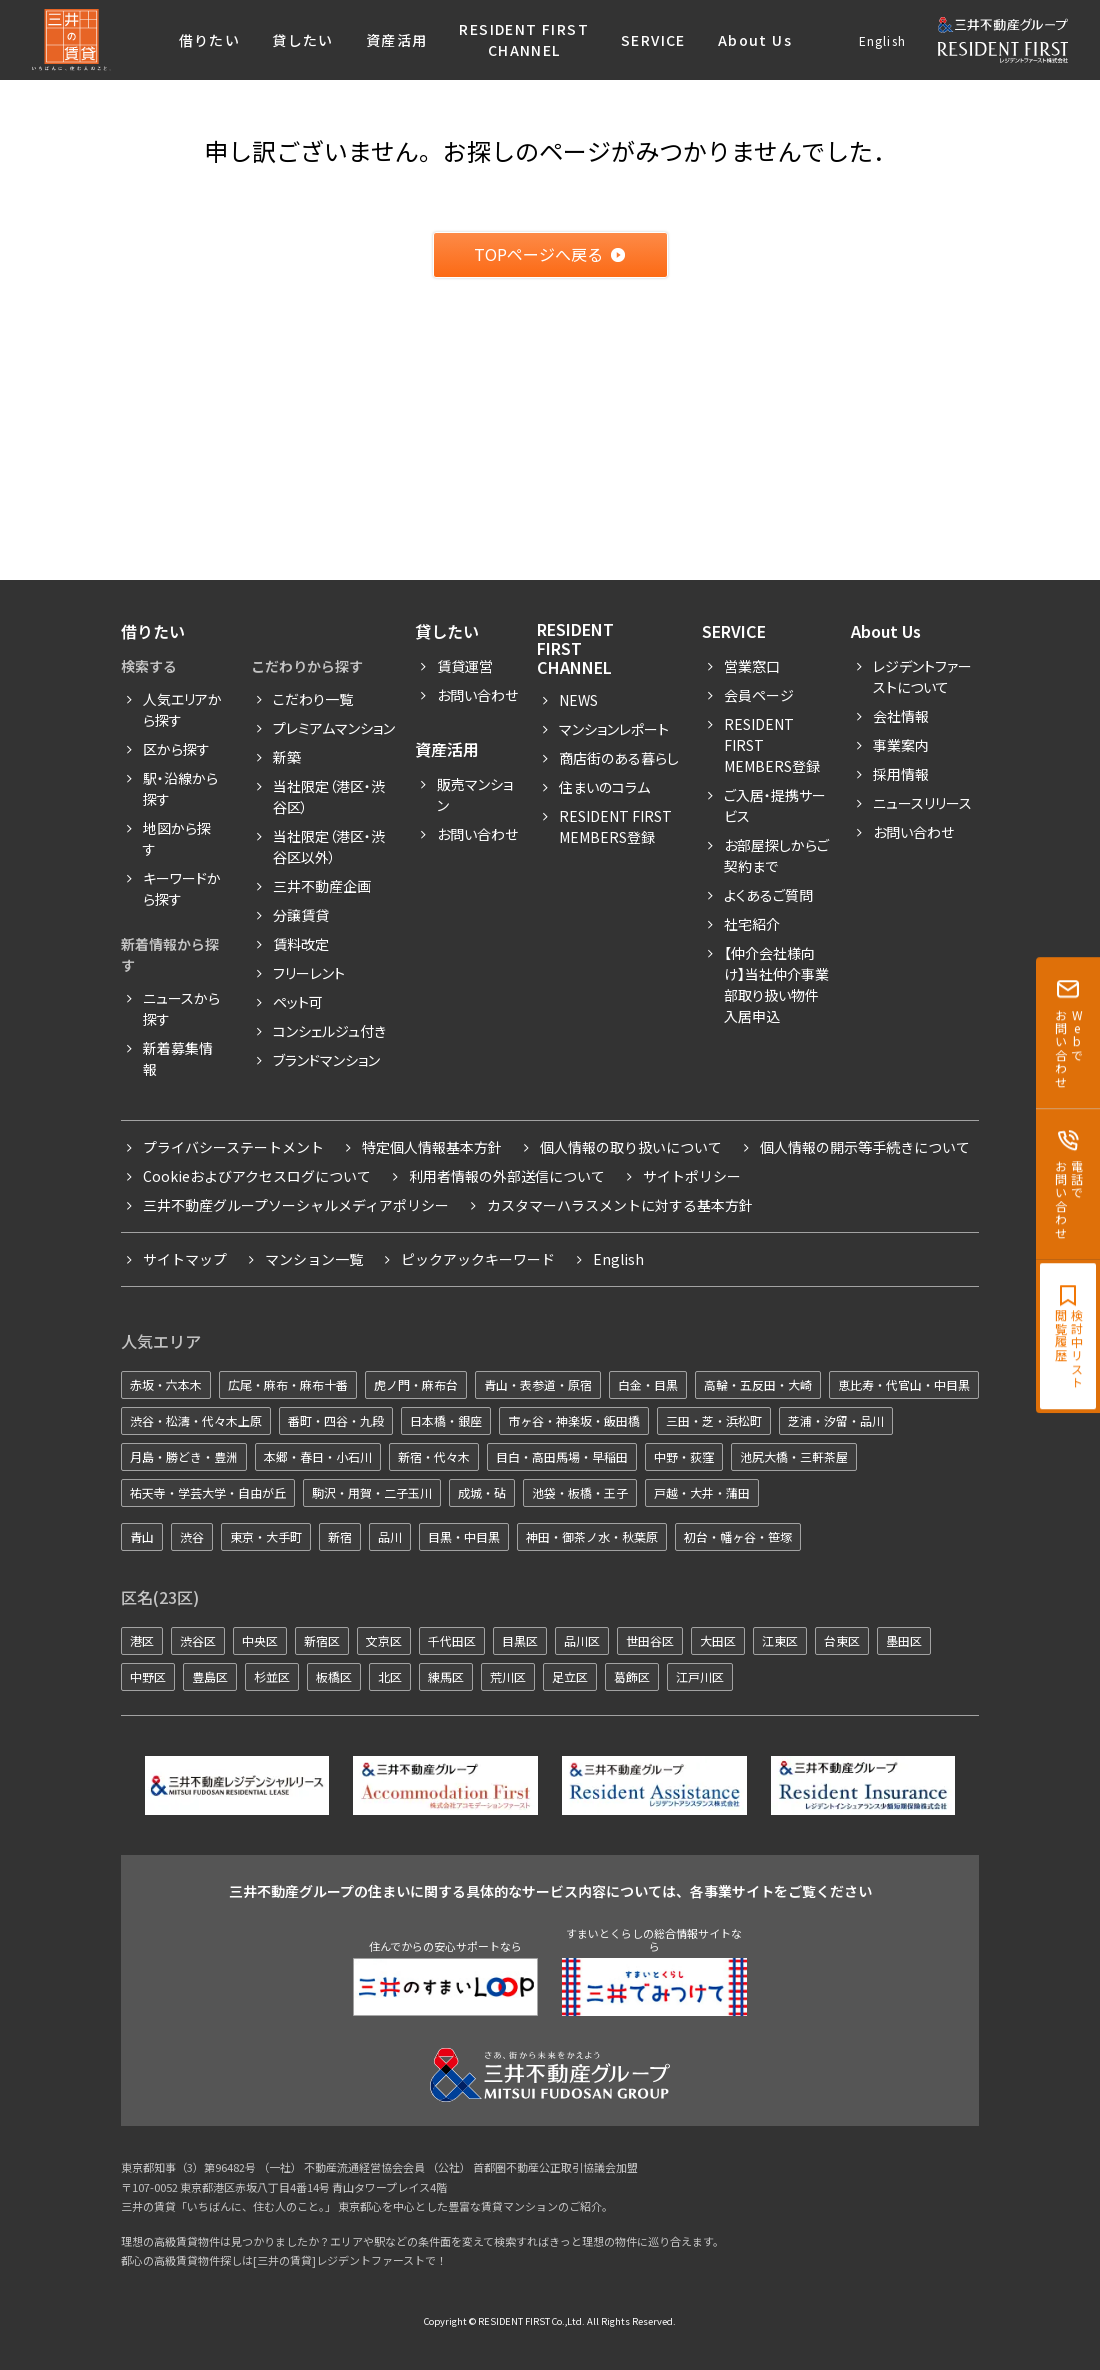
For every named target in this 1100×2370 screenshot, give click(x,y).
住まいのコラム (604, 787)
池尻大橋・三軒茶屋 (794, 1456)
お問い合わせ (477, 695)
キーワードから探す (182, 888)
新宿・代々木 (434, 1456)
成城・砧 (482, 1492)
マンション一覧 (314, 1259)
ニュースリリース (922, 803)
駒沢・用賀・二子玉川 (372, 1492)
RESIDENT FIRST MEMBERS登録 (772, 745)
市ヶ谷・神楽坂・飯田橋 (574, 1420)
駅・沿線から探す (180, 788)
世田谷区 (650, 1640)
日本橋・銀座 (446, 1420)
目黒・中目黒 (464, 1536)
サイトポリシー (692, 1176)
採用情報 (901, 774)
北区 (390, 1676)
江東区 (780, 1640)
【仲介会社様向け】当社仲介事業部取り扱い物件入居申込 (776, 984)
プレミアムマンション (334, 728)
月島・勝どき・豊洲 (184, 1456)
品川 (390, 1536)
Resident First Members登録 (615, 826)
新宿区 (322, 1640)
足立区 (570, 1676)
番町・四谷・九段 (336, 1420)
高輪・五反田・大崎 (758, 1384)
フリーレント (309, 973)
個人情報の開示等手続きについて (865, 1147)
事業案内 (901, 745)
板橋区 (334, 1676)
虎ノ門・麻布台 (416, 1384)
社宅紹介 (752, 924)
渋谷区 (198, 1640)
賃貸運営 (465, 666)
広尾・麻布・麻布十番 (288, 1384)
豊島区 (210, 1676)
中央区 (260, 1640)
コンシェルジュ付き (329, 1031)
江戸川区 (700, 1676)
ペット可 (298, 1002)
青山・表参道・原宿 (538, 1384)
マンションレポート (614, 729)
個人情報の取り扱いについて (631, 1147)
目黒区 (520, 1640)
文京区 (384, 1640)
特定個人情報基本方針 (432, 1147)
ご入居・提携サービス (775, 805)
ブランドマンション (326, 1060)
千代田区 (452, 1640)
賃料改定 (301, 944)
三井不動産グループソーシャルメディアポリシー (296, 1205)
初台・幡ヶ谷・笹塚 (738, 1536)
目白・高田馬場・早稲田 (562, 1456)
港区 (142, 1640)
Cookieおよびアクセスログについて (257, 1176)
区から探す (176, 749)
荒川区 (508, 1676)
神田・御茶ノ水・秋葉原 (592, 1536)
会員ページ (759, 695)
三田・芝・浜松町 (714, 1420)
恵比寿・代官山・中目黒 (904, 1384)
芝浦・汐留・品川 (836, 1420)
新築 (287, 757)
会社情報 (901, 716)
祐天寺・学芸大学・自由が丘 (208, 1492)
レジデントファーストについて (922, 676)
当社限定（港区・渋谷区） (329, 796)
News (578, 700)
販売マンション (475, 794)
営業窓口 (752, 666)
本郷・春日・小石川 (318, 1456)
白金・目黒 (648, 1384)
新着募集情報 (178, 1058)
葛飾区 (632, 1676)
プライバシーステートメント (233, 1147)
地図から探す (177, 838)
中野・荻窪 (684, 1456)
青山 (142, 1536)
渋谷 (192, 1536)
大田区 (718, 1640)
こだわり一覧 (313, 699)
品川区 (582, 1640)
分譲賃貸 (301, 915)
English (882, 40)
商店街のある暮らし (619, 758)
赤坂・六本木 (166, 1384)
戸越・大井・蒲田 (702, 1492)
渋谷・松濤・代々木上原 (196, 1420)
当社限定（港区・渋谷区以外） (329, 846)
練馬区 (446, 1676)
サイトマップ (185, 1259)
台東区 (842, 1640)
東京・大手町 (266, 1536)
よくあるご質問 (768, 895)
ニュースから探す (181, 1008)
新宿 (340, 1536)
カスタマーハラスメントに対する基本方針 (620, 1205)
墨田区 (904, 1640)
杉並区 (272, 1676)
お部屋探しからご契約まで (776, 855)
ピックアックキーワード (478, 1259)
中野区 (148, 1676)
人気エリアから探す (182, 709)
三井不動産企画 (322, 886)
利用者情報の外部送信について (507, 1176)
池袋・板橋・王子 (580, 1492)
